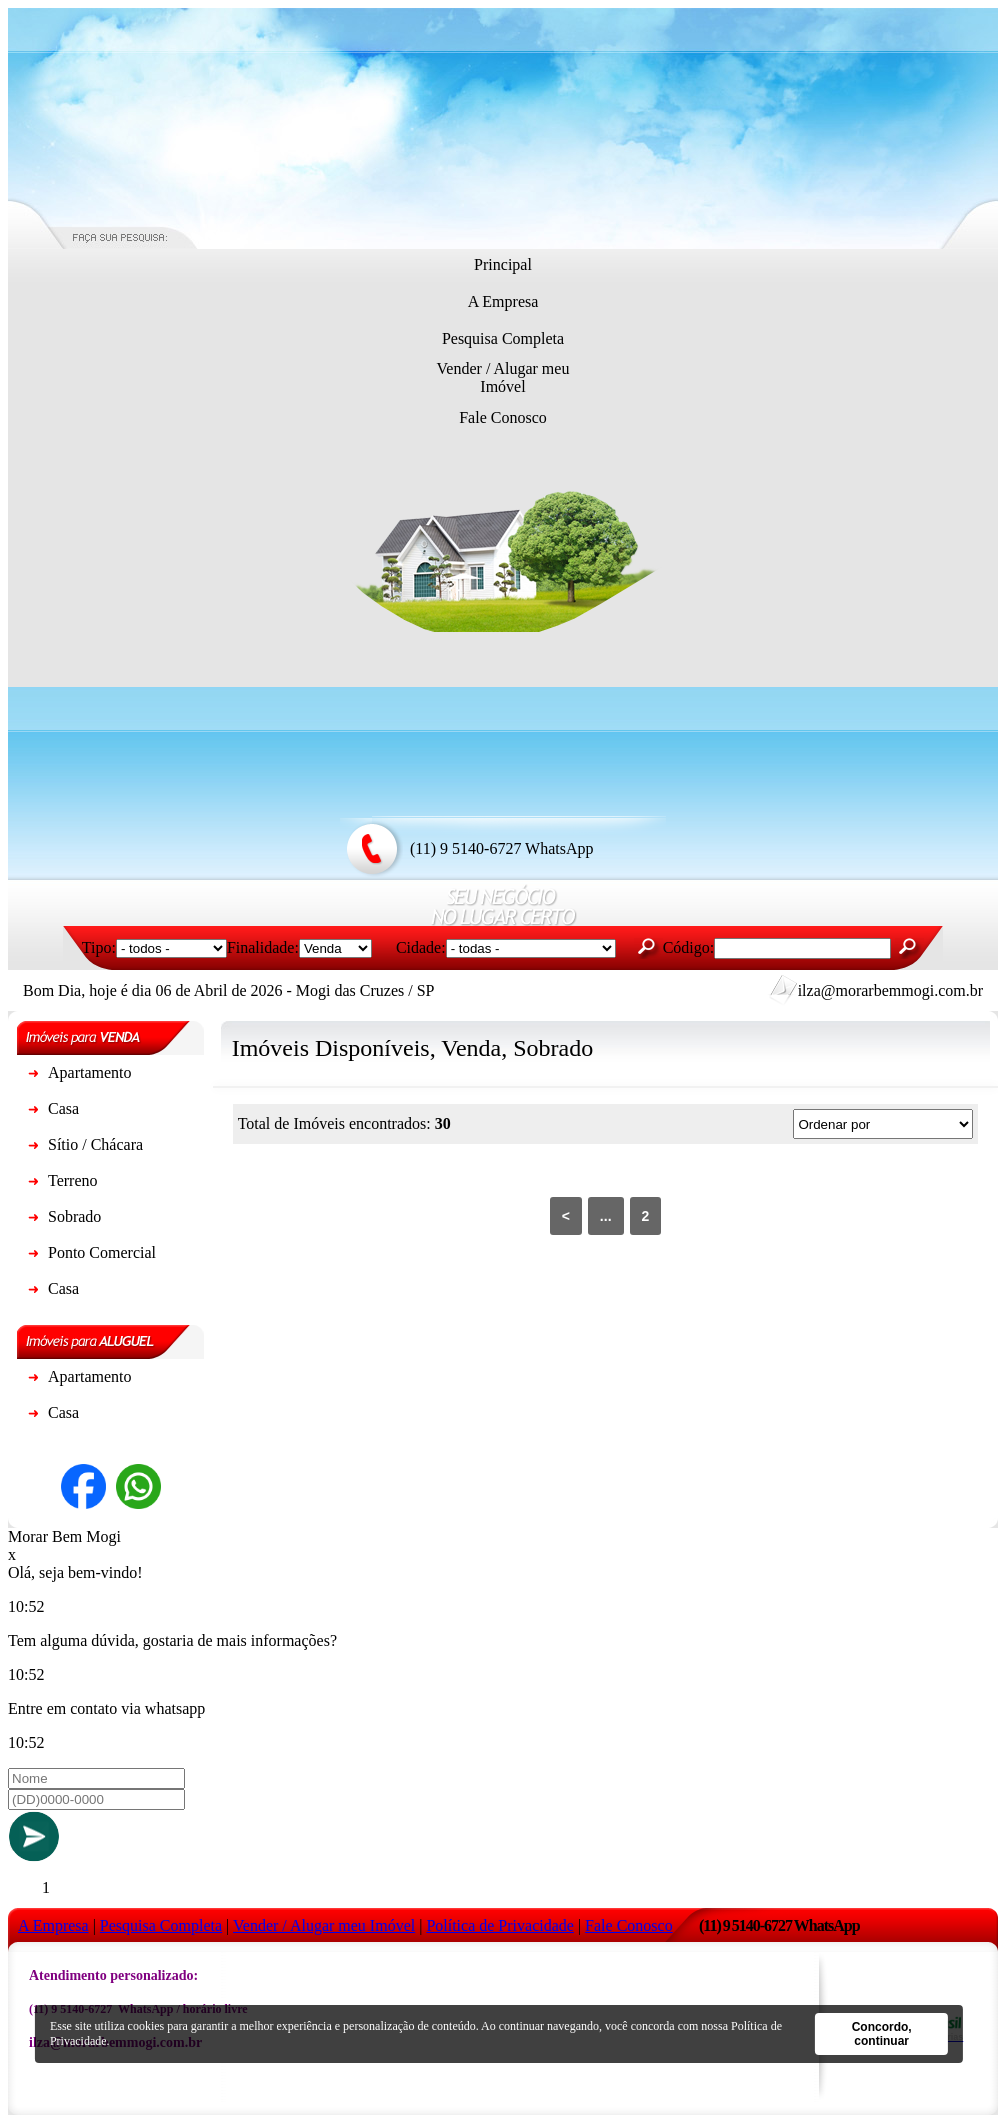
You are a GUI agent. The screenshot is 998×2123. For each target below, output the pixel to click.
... (606, 1216)
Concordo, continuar (882, 2034)
